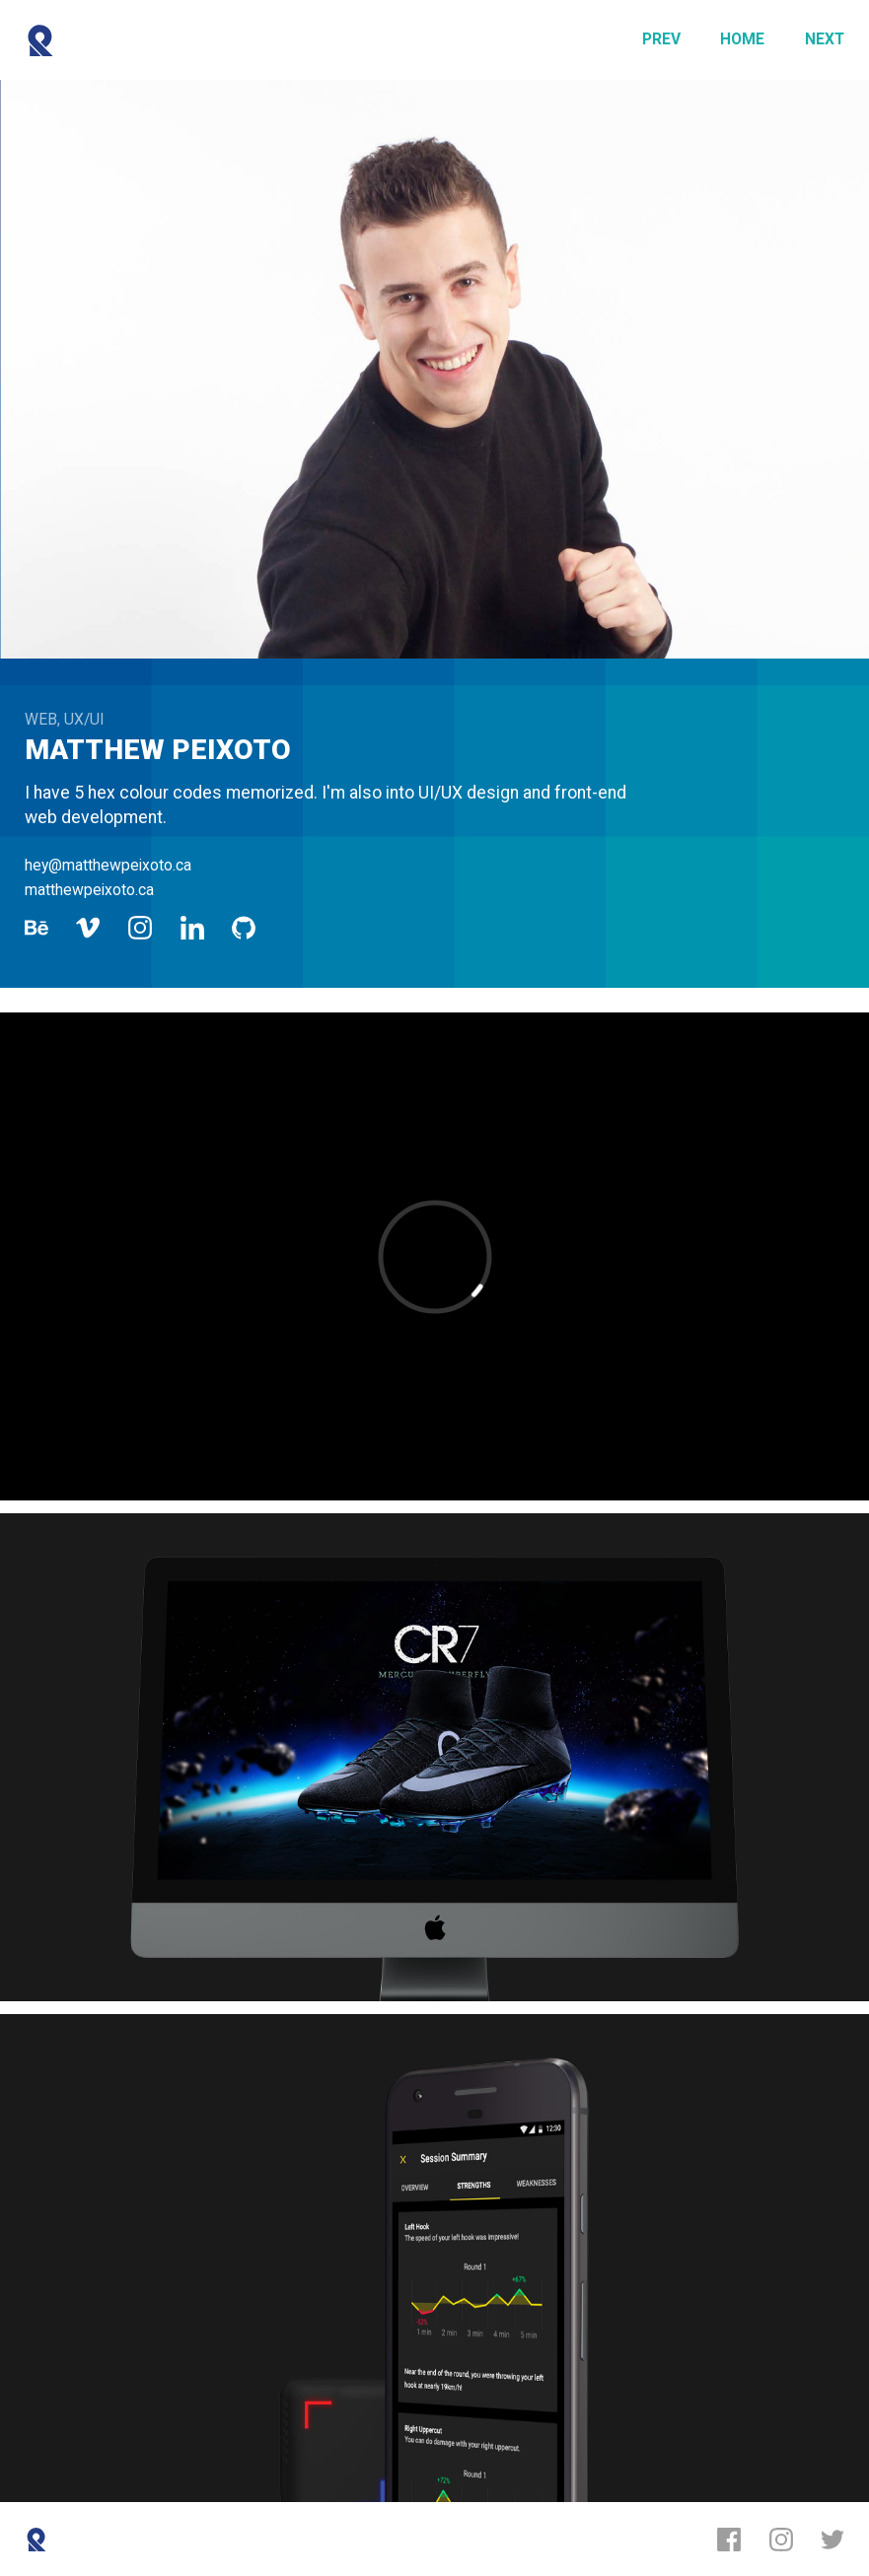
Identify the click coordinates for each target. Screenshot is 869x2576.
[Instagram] (140, 928)
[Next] (825, 40)
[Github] (243, 928)
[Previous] (660, 40)
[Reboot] (40, 40)
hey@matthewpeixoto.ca (108, 865)
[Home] (742, 40)
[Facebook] (729, 2539)
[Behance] (36, 928)
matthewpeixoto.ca (89, 889)
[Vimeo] (88, 928)
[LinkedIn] (192, 928)
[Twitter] (832, 2539)
